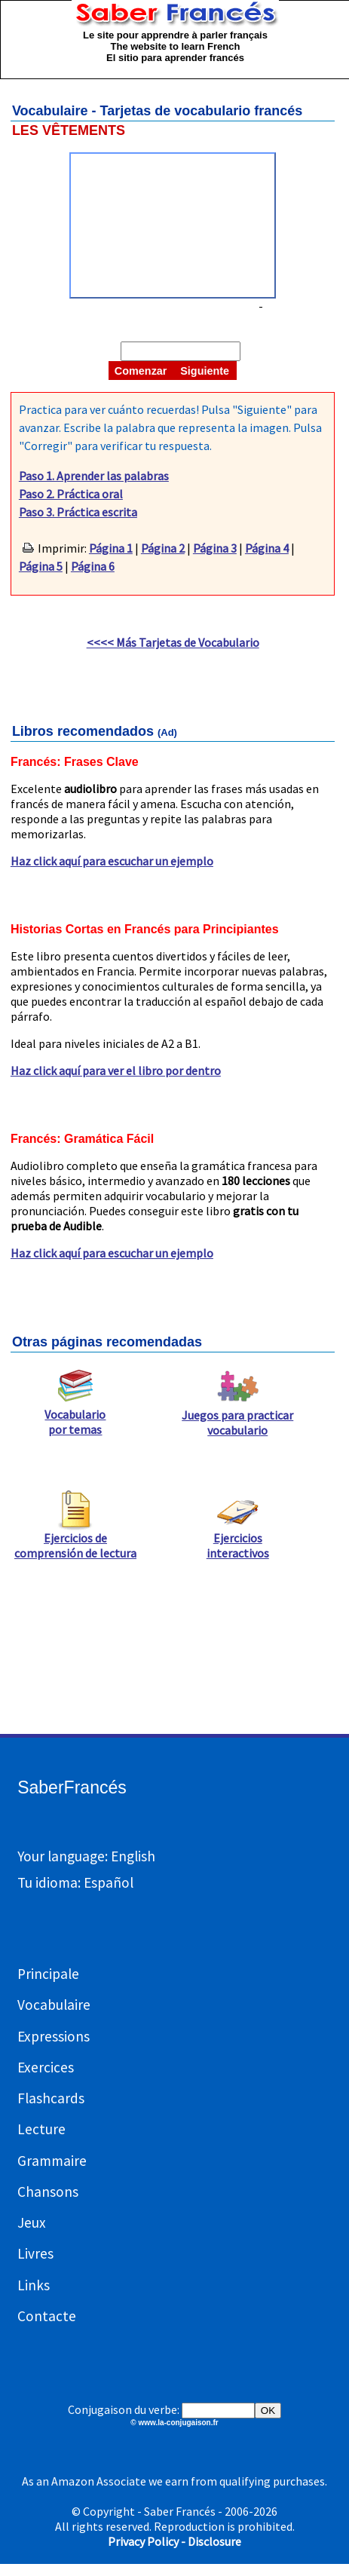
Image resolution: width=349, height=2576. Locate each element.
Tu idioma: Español (75, 1882)
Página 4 (267, 548)
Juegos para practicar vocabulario (237, 1416)
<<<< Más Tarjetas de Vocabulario (173, 642)
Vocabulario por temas (75, 1416)
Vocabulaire (53, 2005)
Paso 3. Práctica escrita (78, 511)
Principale (48, 1974)
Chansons (47, 2191)
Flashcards (50, 2098)
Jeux (31, 2222)
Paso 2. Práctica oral (71, 493)
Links (33, 2285)
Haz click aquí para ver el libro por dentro (116, 1070)
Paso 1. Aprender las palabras (94, 475)
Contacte (46, 2316)
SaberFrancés (72, 1787)
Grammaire (52, 2161)
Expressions (53, 2036)
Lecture (41, 2129)
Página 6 (93, 566)
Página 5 (41, 566)
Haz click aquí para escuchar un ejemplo (112, 860)
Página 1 (111, 548)
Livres (35, 2253)
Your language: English (86, 1856)
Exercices (45, 2067)
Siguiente (204, 371)
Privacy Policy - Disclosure (174, 2541)
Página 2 (163, 548)
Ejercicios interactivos (238, 1539)
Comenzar (141, 371)
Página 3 (215, 548)
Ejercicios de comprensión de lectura (75, 1539)
